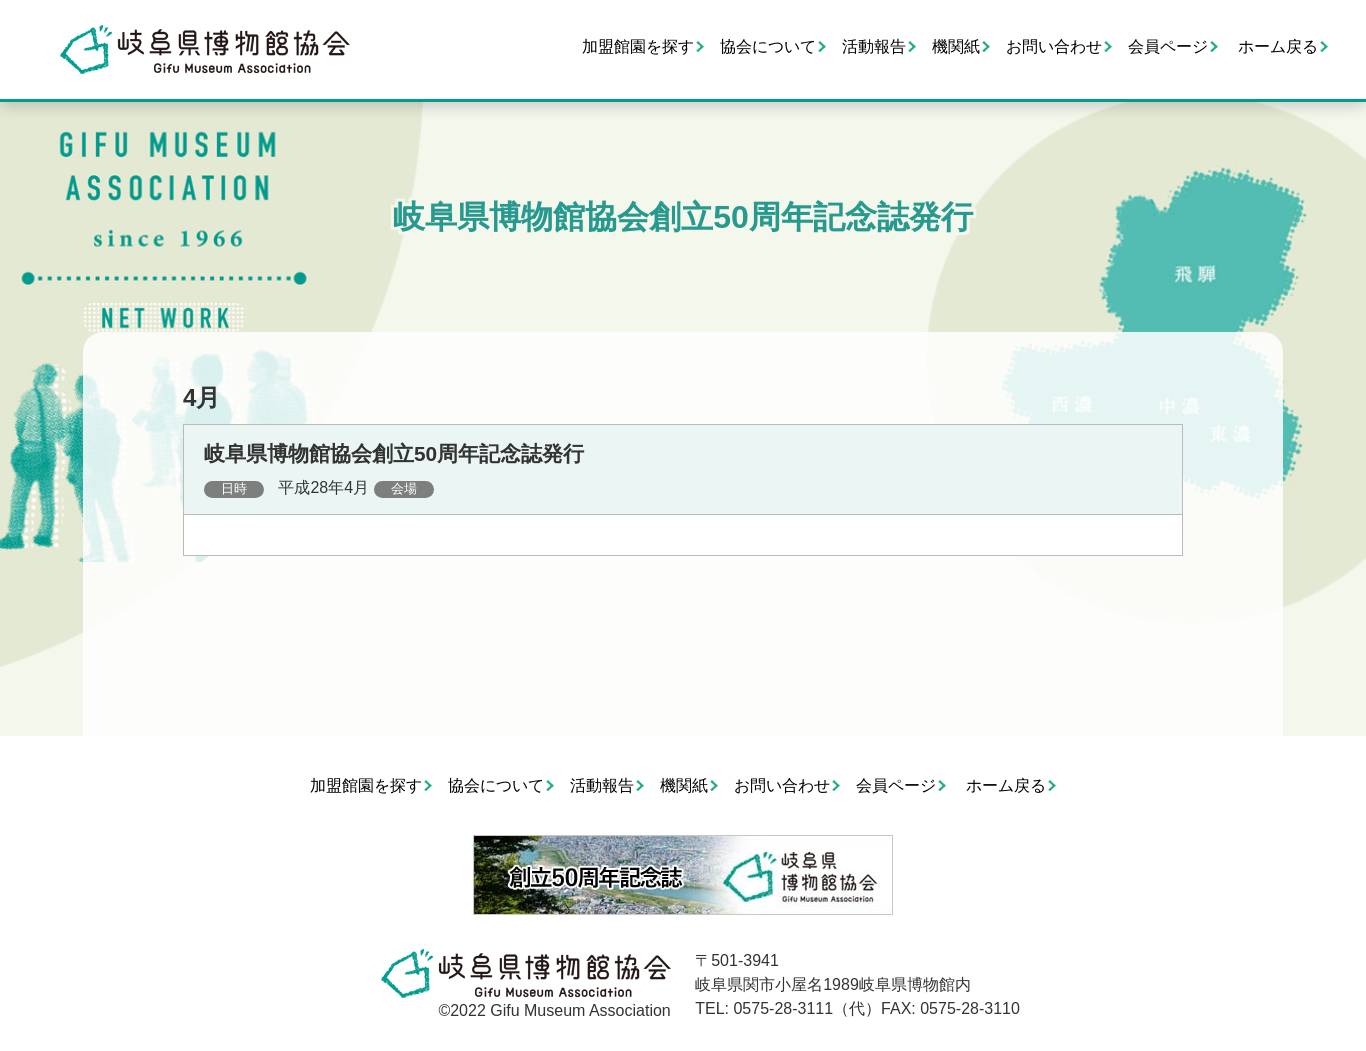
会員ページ (1168, 46)
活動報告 (874, 46)
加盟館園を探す (638, 46)
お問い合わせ (1054, 46)
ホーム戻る (1278, 46)
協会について (768, 46)
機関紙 (956, 46)
